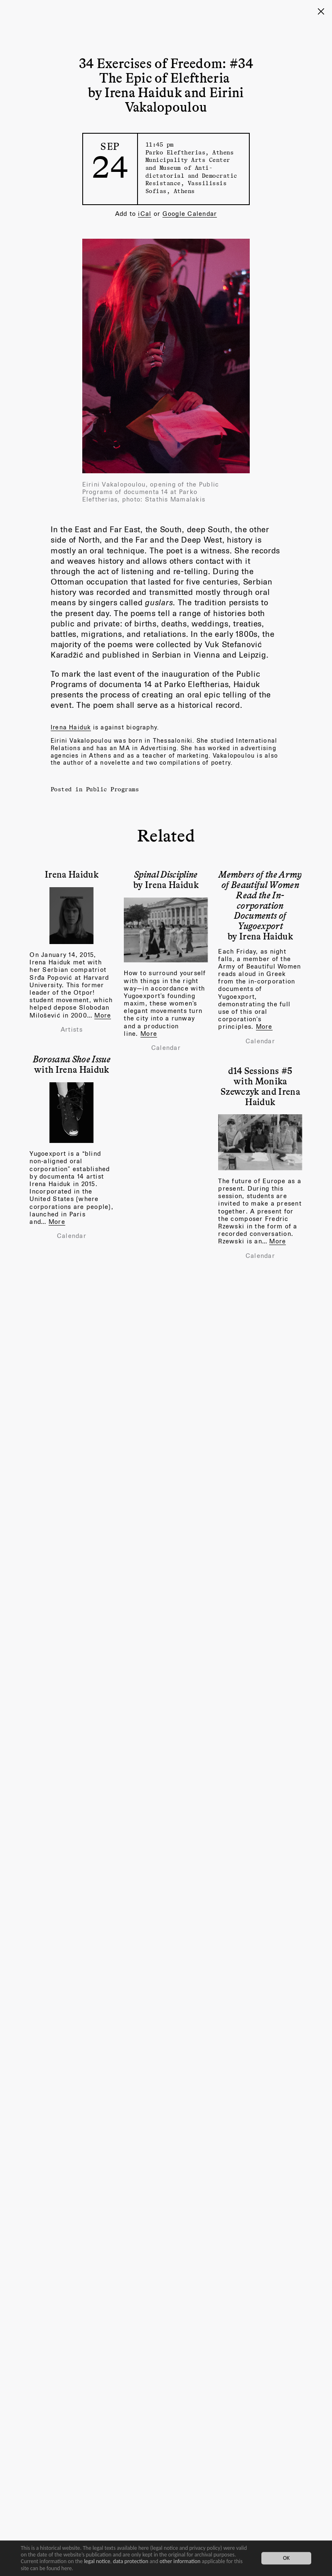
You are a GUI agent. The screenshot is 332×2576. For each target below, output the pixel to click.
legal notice (97, 2561)
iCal (144, 214)
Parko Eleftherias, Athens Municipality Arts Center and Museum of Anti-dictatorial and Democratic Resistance (191, 168)
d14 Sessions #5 (260, 1070)
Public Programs (112, 789)
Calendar (166, 1048)
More (102, 1015)
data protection (130, 2561)
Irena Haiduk (71, 727)
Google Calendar (189, 214)
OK (286, 2558)
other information (180, 2561)
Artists (72, 1029)
